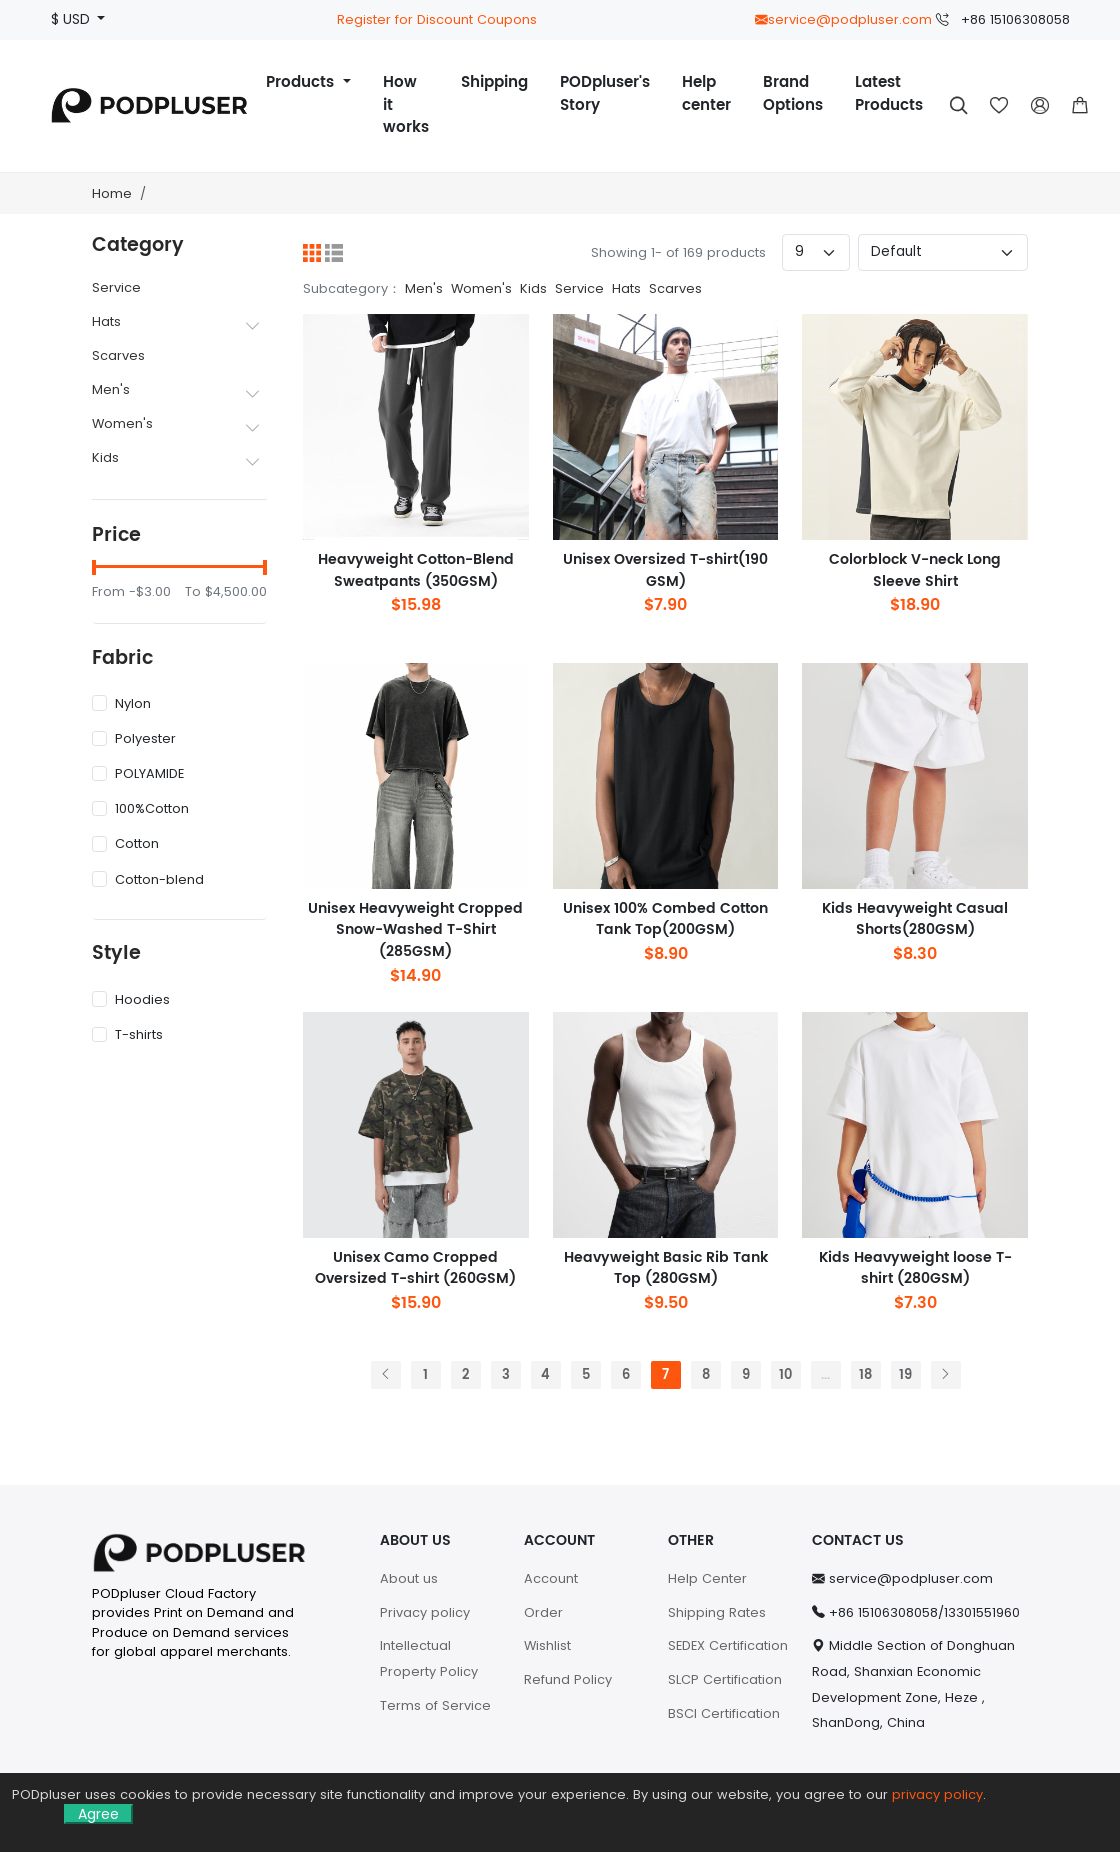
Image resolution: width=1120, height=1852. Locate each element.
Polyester (134, 738)
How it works (406, 105)
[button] (1080, 106)
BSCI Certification (724, 1713)
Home (112, 193)
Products (302, 82)
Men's (111, 389)
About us (409, 1578)
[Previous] (386, 1375)
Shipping (494, 82)
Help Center (707, 1578)
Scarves (118, 355)
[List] (334, 253)
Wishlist (547, 1645)
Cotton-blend (148, 879)
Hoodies (131, 999)
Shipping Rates (717, 1612)
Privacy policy (425, 1612)
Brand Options (793, 94)
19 (905, 1375)
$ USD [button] (72, 19)
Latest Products (889, 94)
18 (865, 1375)
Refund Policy (568, 1679)
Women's (122, 423)
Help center (706, 94)
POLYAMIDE (138, 773)
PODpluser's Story (605, 94)
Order (543, 1612)
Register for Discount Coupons (437, 19)
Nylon (121, 703)
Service (116, 287)
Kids (105, 457)
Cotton (125, 843)
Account (551, 1578)
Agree (98, 1814)
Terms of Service (435, 1705)
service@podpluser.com (843, 19)
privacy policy (937, 1794)
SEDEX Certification (728, 1645)
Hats (106, 321)
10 (785, 1375)
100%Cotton (140, 808)
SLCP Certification (725, 1679)
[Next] (946, 1375)
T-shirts (127, 1034)
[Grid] (312, 253)
